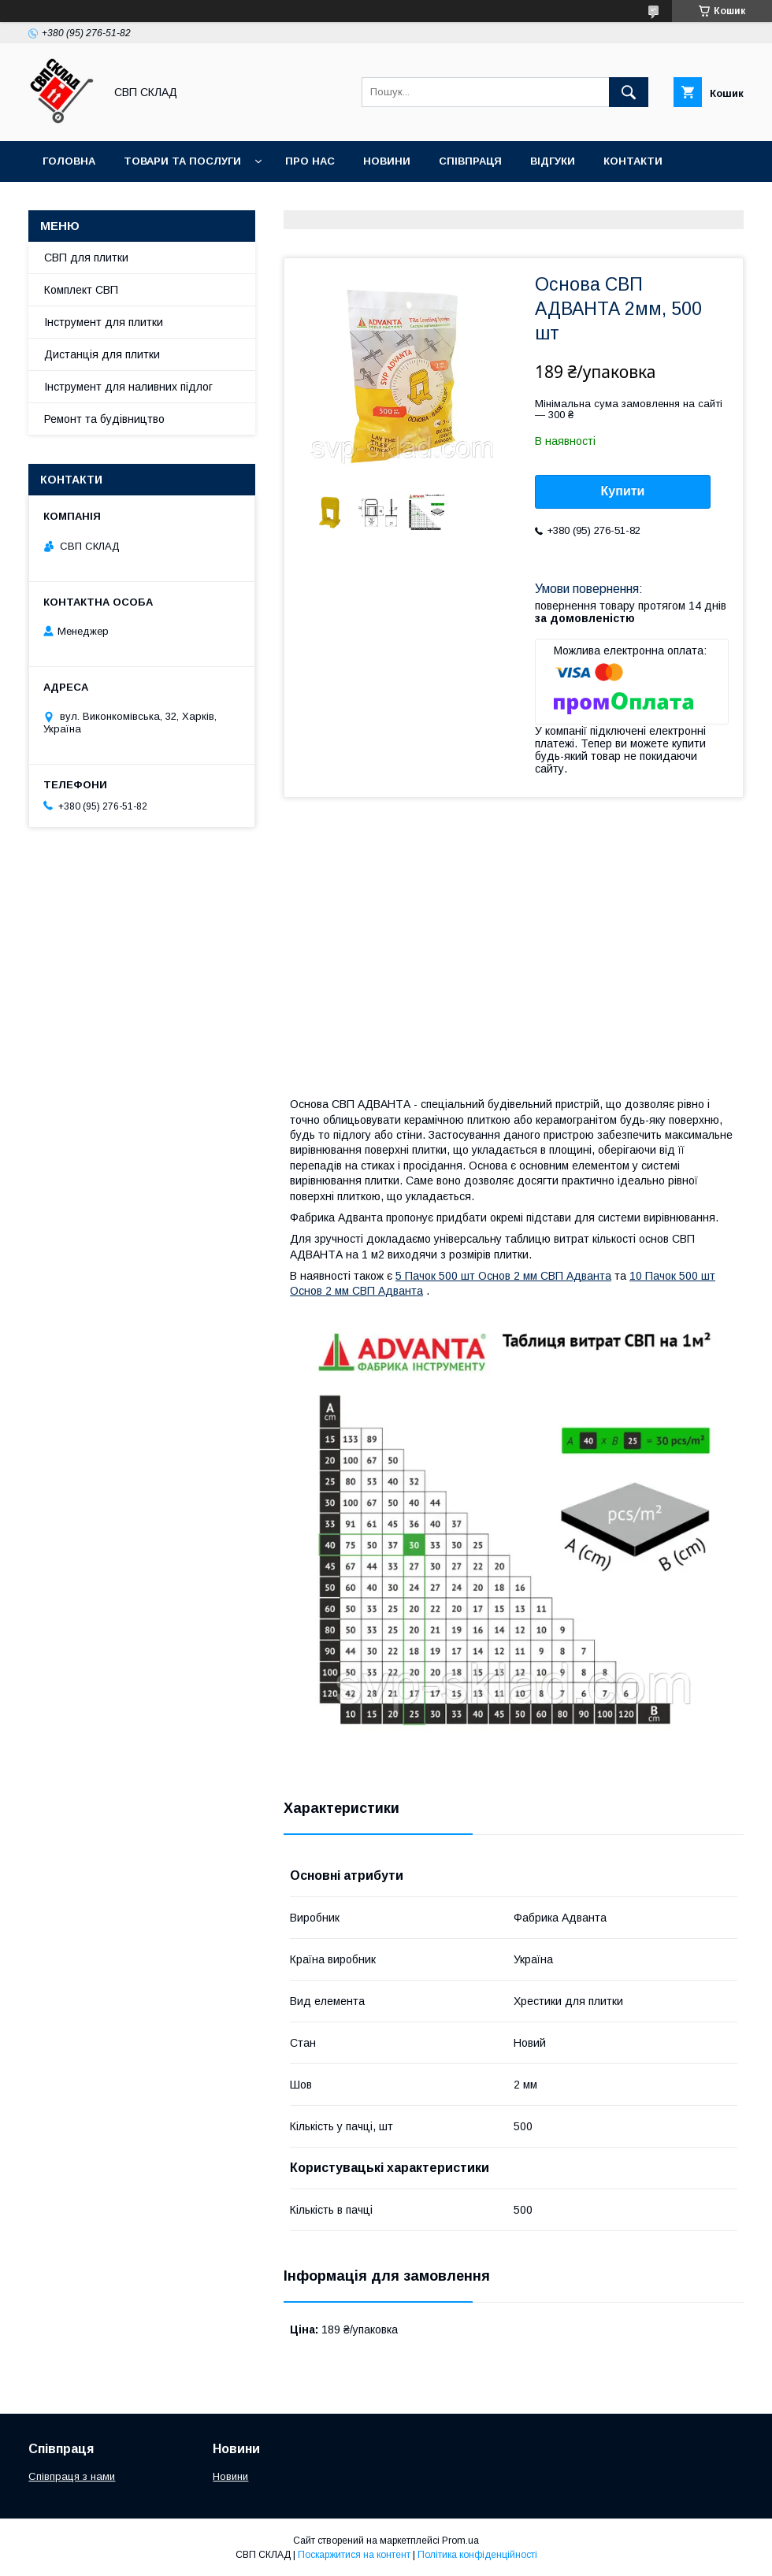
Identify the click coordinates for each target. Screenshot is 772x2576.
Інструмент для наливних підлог (128, 386)
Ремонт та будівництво (104, 419)
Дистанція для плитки (102, 354)
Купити (623, 491)
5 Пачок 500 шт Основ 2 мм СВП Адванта (503, 1275)
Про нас (310, 161)
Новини (386, 161)
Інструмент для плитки (103, 322)
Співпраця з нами (71, 2476)
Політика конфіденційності (477, 2554)
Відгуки (552, 161)
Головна (69, 161)
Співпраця (470, 161)
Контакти (633, 161)
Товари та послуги (182, 161)
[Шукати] (628, 92)
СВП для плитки (86, 257)
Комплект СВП (81, 290)
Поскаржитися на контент (354, 2554)
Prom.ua (460, 2540)
